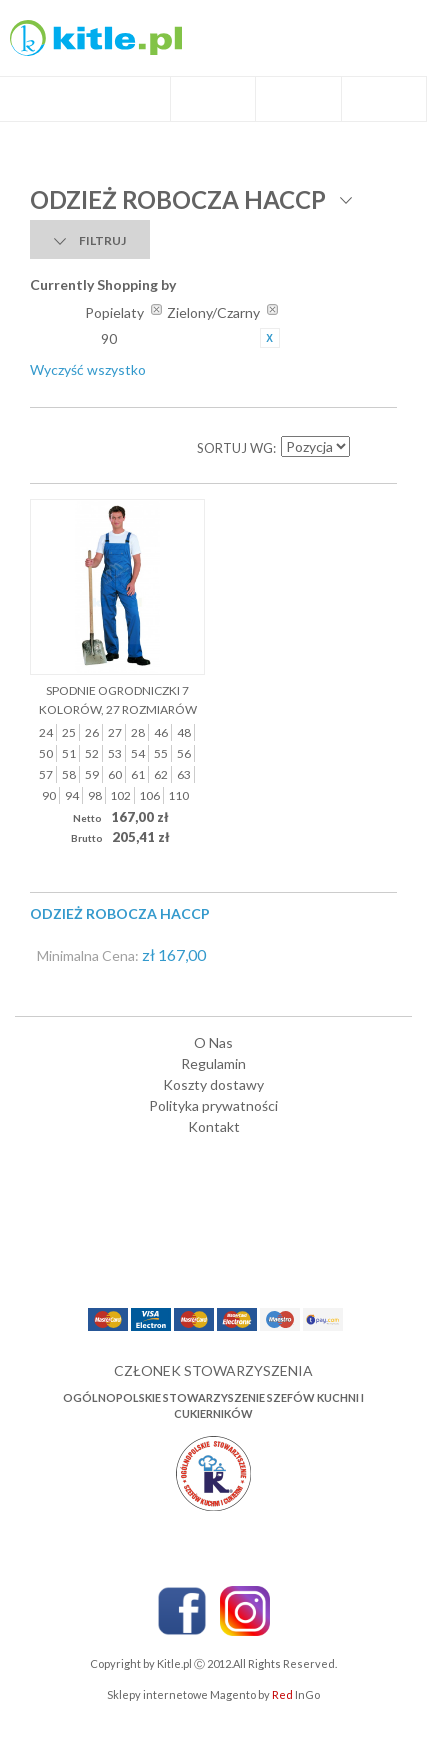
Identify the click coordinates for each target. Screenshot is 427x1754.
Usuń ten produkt (270, 338)
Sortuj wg (235, 448)
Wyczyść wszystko (88, 369)
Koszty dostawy (213, 1084)
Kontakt (214, 1126)
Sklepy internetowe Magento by (213, 1694)
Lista (90, 448)
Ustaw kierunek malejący (367, 448)
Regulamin (213, 1063)
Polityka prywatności (213, 1105)
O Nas (213, 1042)
